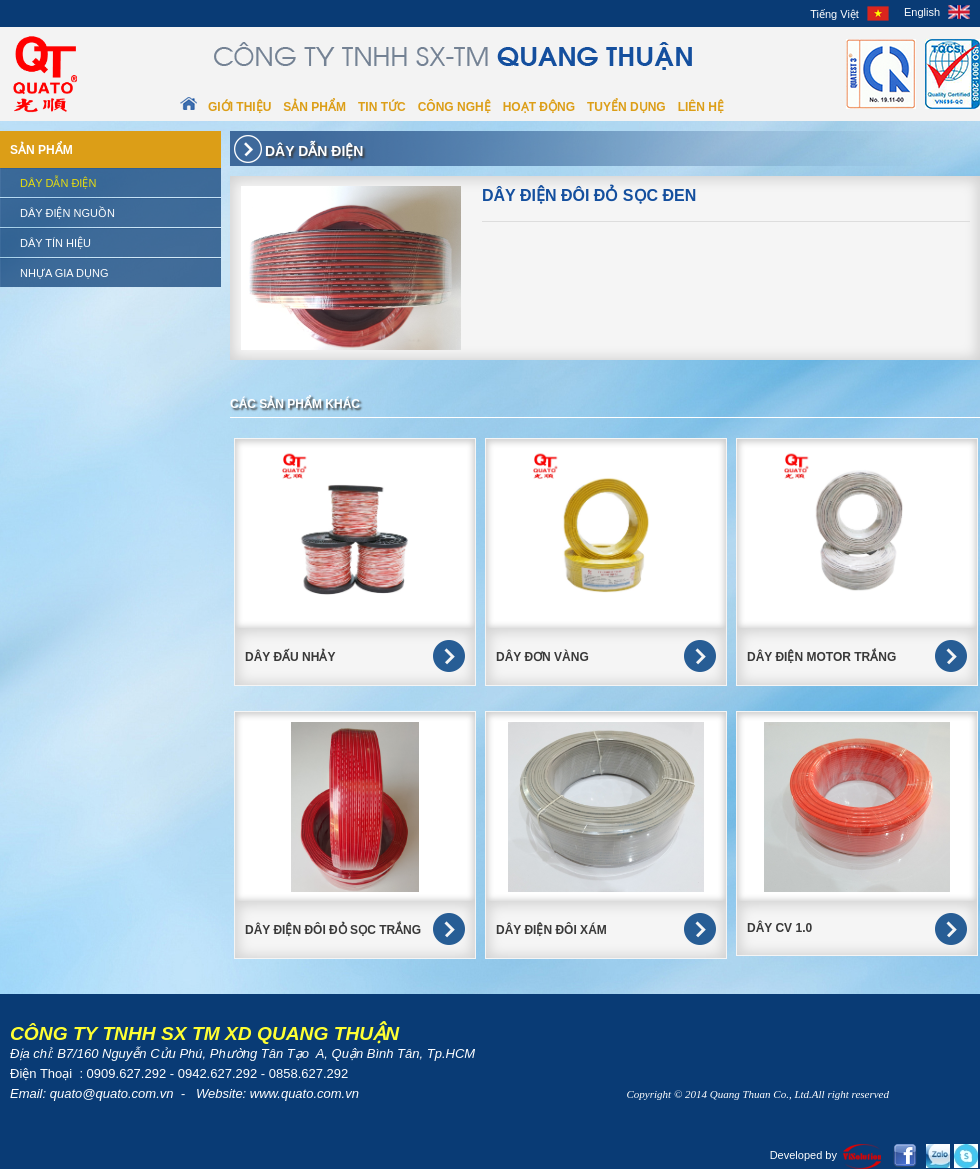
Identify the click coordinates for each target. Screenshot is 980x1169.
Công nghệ (454, 107)
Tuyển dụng (626, 107)
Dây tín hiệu (55, 243)
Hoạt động (539, 107)
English (922, 12)
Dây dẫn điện (58, 183)
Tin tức (382, 107)
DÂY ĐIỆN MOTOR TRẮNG (821, 657)
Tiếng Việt (834, 14)
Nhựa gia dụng (64, 273)
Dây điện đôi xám (551, 930)
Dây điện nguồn (67, 213)
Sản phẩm (314, 107)
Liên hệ (701, 107)
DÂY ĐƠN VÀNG (542, 657)
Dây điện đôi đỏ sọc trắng (333, 930)
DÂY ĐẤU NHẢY (290, 657)
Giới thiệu (239, 107)
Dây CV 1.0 (779, 928)
